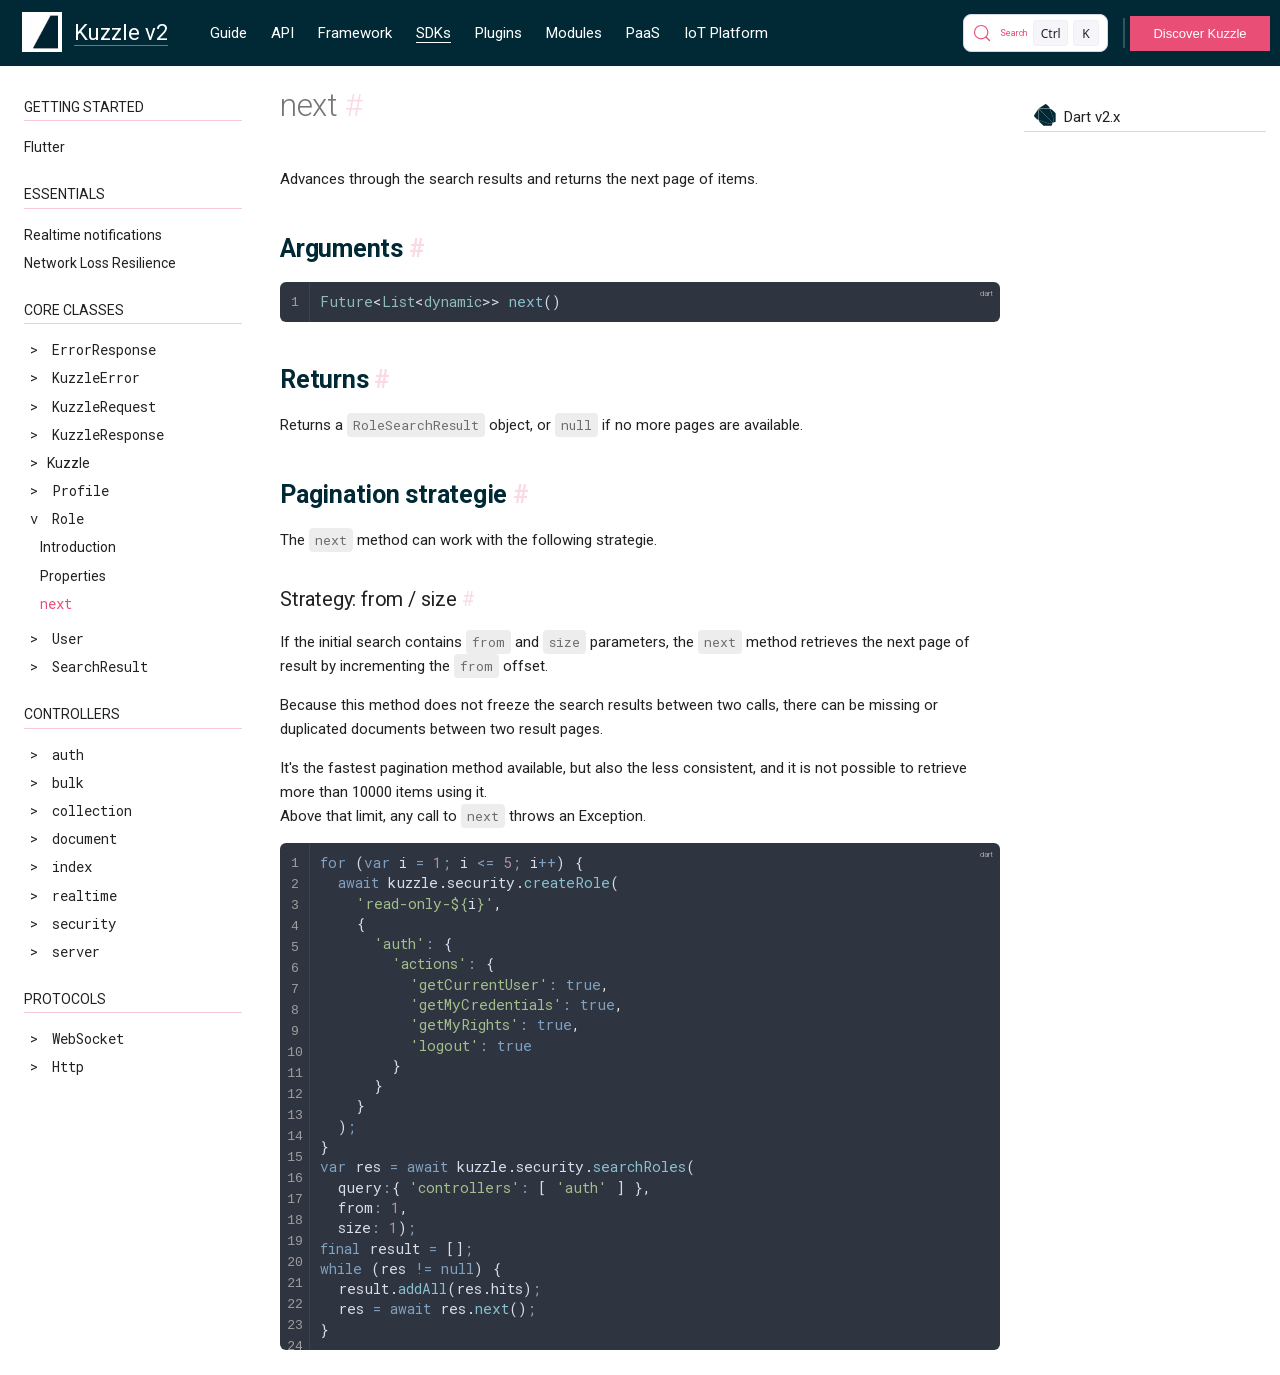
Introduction (78, 547)
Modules (574, 33)
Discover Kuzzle (1199, 33)
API (282, 33)
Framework (355, 33)
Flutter (44, 147)
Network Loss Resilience (100, 263)
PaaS (643, 33)
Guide (228, 33)
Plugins (498, 33)
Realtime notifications (93, 235)
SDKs (433, 33)
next (56, 603)
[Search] (1035, 33)
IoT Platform (726, 33)
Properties (73, 576)
